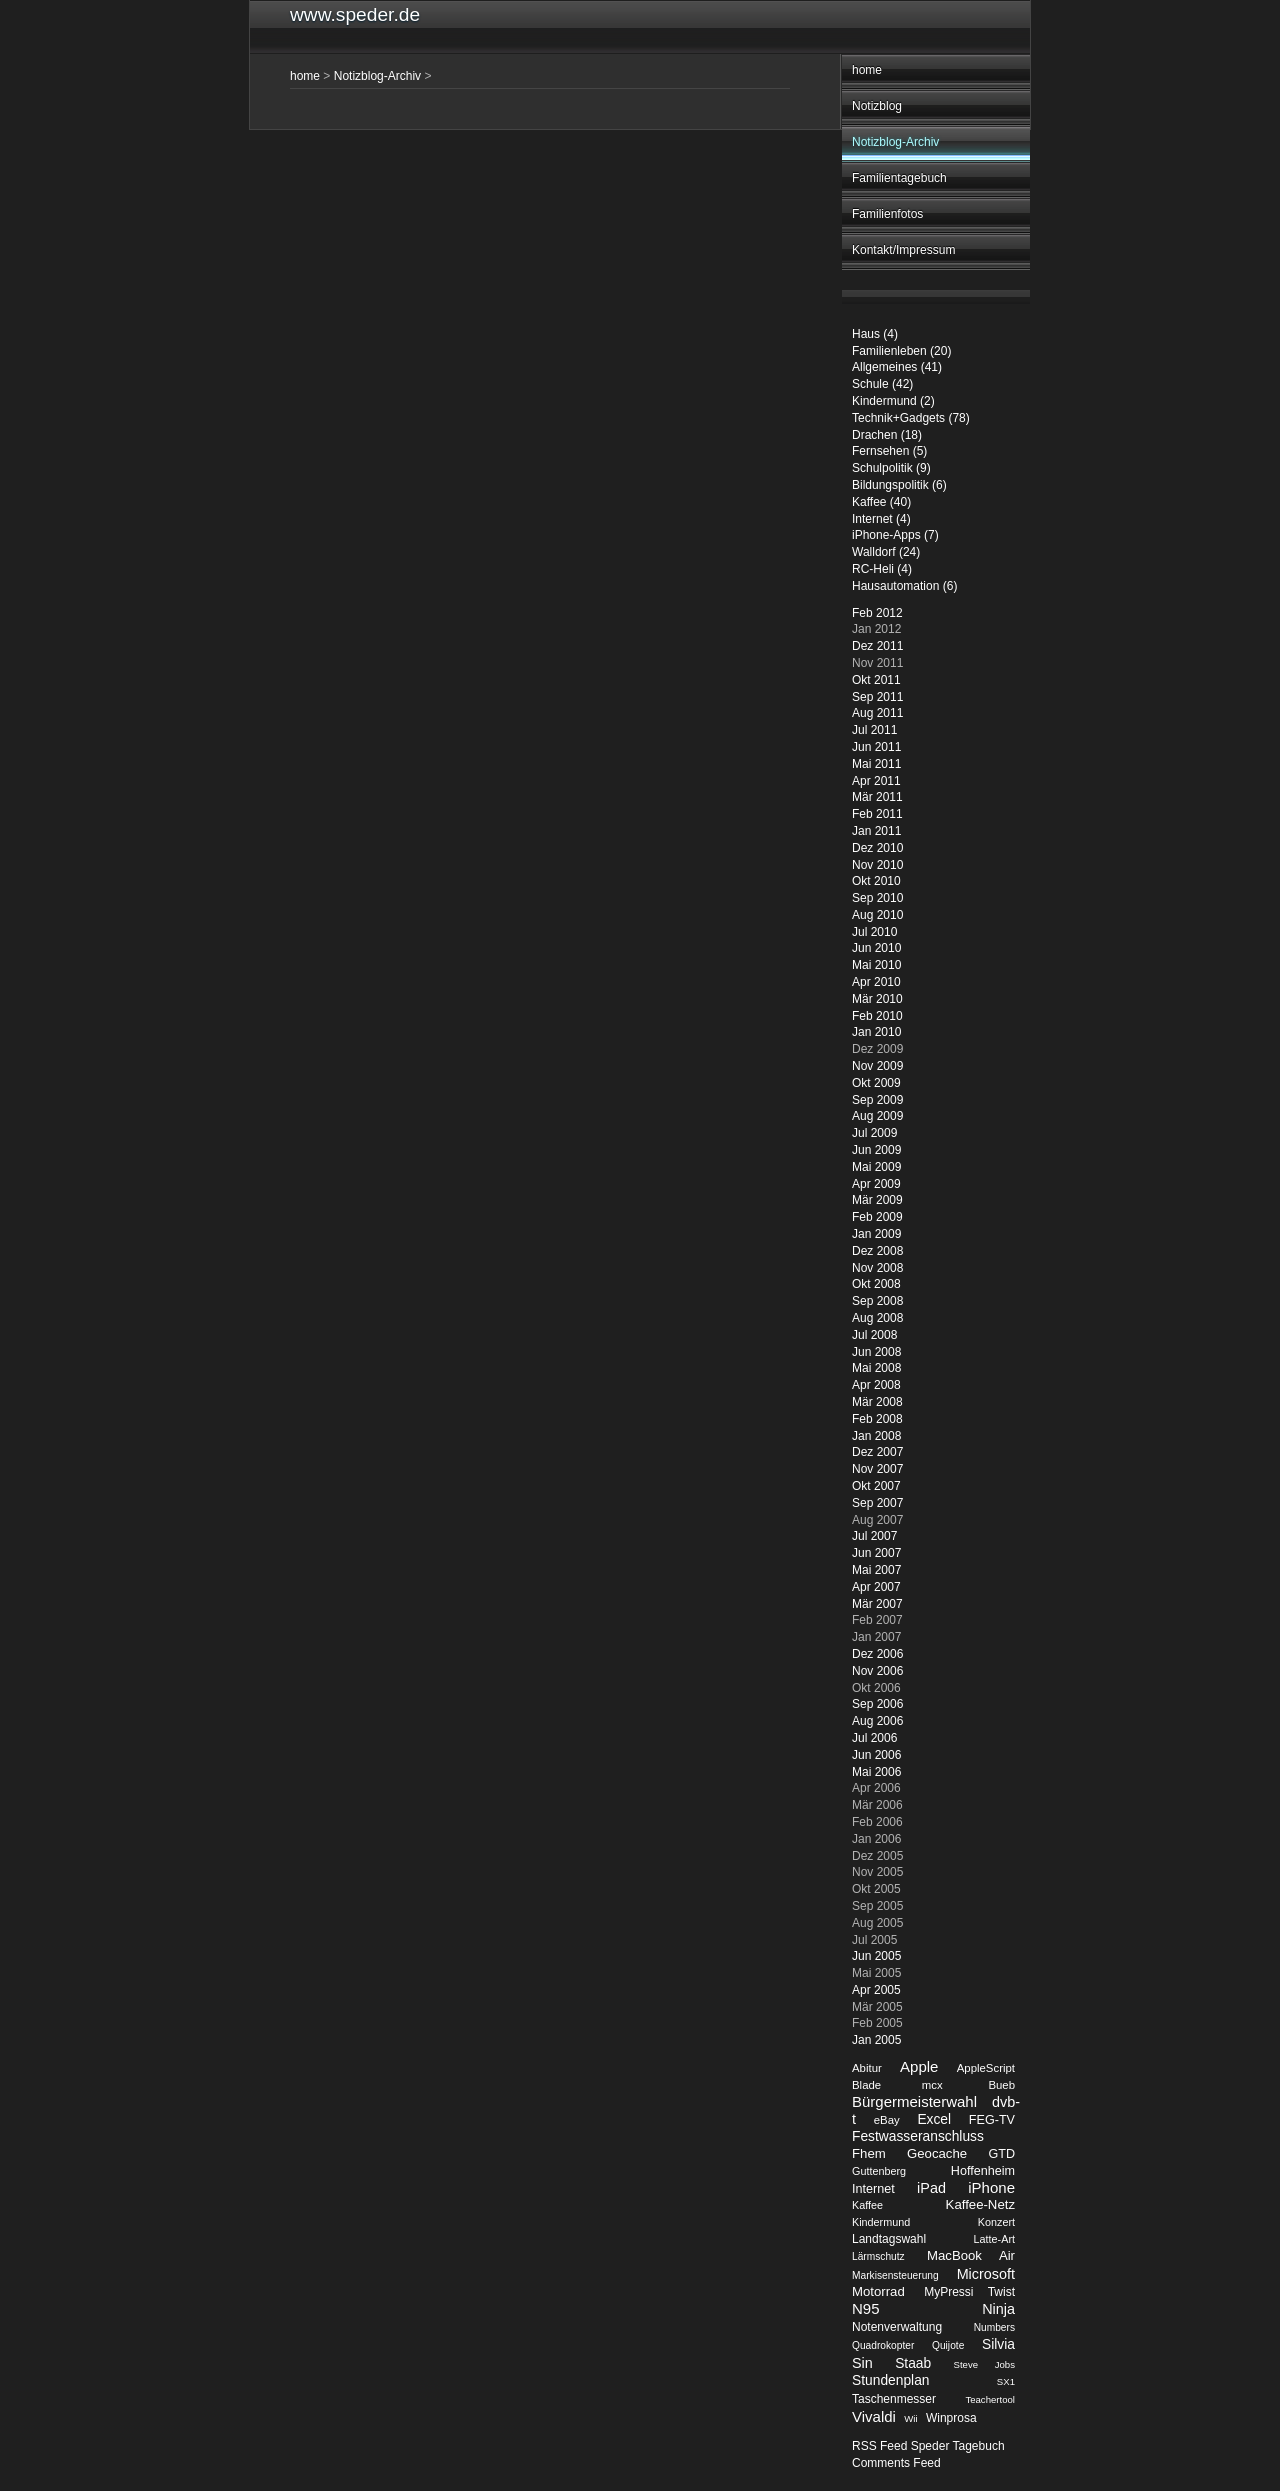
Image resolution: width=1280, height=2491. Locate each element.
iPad (931, 2188)
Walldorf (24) (886, 552)
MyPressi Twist (969, 2292)
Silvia (998, 2344)
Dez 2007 (877, 1452)
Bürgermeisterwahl (914, 2101)
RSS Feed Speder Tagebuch (928, 2446)
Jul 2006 (874, 1738)
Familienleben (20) (901, 351)
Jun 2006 (876, 1755)
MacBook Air (971, 2255)
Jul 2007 (874, 1536)
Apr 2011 (876, 781)
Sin (862, 2363)
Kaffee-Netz (980, 2204)
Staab (913, 2363)
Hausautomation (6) (904, 586)
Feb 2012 (877, 613)
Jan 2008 (876, 1436)
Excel (934, 2119)
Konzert (996, 2222)
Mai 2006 (876, 1772)
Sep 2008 (877, 1301)
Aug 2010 (877, 915)
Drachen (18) (887, 435)
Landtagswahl (889, 2239)
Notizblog (877, 106)
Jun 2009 (876, 1150)
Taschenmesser (894, 2399)
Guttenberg (879, 2171)
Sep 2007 (877, 1503)
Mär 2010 (877, 999)
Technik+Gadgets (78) (911, 418)
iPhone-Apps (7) (895, 535)
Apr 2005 (876, 1990)
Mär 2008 (877, 1402)
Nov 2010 (877, 865)
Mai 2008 (876, 1368)
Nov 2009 (877, 1066)
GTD (1001, 2154)
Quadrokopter (883, 2345)
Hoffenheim (983, 2171)
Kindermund (881, 2222)
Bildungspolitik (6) (899, 485)
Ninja (998, 2309)
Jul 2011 (874, 730)
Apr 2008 (876, 1385)
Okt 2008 (876, 1284)
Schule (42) (882, 384)
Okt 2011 (876, 680)
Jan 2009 (876, 1234)
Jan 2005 (876, 2040)
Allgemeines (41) (897, 367)
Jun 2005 (876, 1956)
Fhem (869, 2153)
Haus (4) (875, 334)
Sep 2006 (877, 1704)
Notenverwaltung (897, 2327)
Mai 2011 (876, 764)
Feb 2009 (877, 1217)
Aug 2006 (877, 1721)
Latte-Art (994, 2239)
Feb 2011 (877, 814)
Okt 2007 (876, 1486)
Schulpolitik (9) (891, 468)
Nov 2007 (877, 1469)
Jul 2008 (874, 1335)
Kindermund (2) (893, 401)
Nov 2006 (877, 1671)
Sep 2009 (877, 1100)
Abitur (867, 2068)
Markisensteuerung (895, 2275)
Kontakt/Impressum (903, 250)
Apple (919, 2066)
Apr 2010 (876, 982)
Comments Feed (896, 2463)
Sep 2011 (877, 697)
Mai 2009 (876, 1167)
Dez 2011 (877, 646)
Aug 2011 (877, 713)
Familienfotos (887, 214)
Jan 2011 (876, 831)
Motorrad (878, 2291)
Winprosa (951, 2418)
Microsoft (986, 2274)
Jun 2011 (876, 747)
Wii (910, 2418)
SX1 (1006, 2381)
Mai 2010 (876, 965)
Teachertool (990, 2399)
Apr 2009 (876, 1184)
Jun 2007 (876, 1553)
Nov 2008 (877, 1268)
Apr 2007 (876, 1587)
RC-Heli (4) (882, 569)
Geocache (937, 2153)
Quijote (948, 2345)
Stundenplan (891, 2380)
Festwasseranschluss (918, 2136)
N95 (866, 2308)
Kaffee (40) (881, 502)
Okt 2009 (876, 1083)
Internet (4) (881, 519)
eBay (887, 2120)
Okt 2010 (876, 881)
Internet (873, 2189)
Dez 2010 (877, 848)
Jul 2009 (874, 1133)
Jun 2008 (876, 1352)
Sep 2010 (877, 898)
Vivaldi (874, 2416)
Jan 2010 (876, 1032)
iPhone (991, 2187)
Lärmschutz (878, 2256)
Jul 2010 (874, 932)
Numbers (994, 2327)
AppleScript (986, 2068)
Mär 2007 (877, 1604)
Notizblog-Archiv (895, 142)
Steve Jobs (984, 2364)
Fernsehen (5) (889, 451)
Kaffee (867, 2205)
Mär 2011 (877, 797)
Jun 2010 (876, 948)
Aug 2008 (877, 1318)
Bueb (1001, 2085)
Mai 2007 (876, 1570)
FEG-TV (992, 2120)
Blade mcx (897, 2085)
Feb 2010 (877, 1016)
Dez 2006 (877, 1654)
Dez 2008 (877, 1251)
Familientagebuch (899, 178)
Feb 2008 (877, 1419)
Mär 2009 (877, 1200)
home (867, 70)
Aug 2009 (877, 1116)
